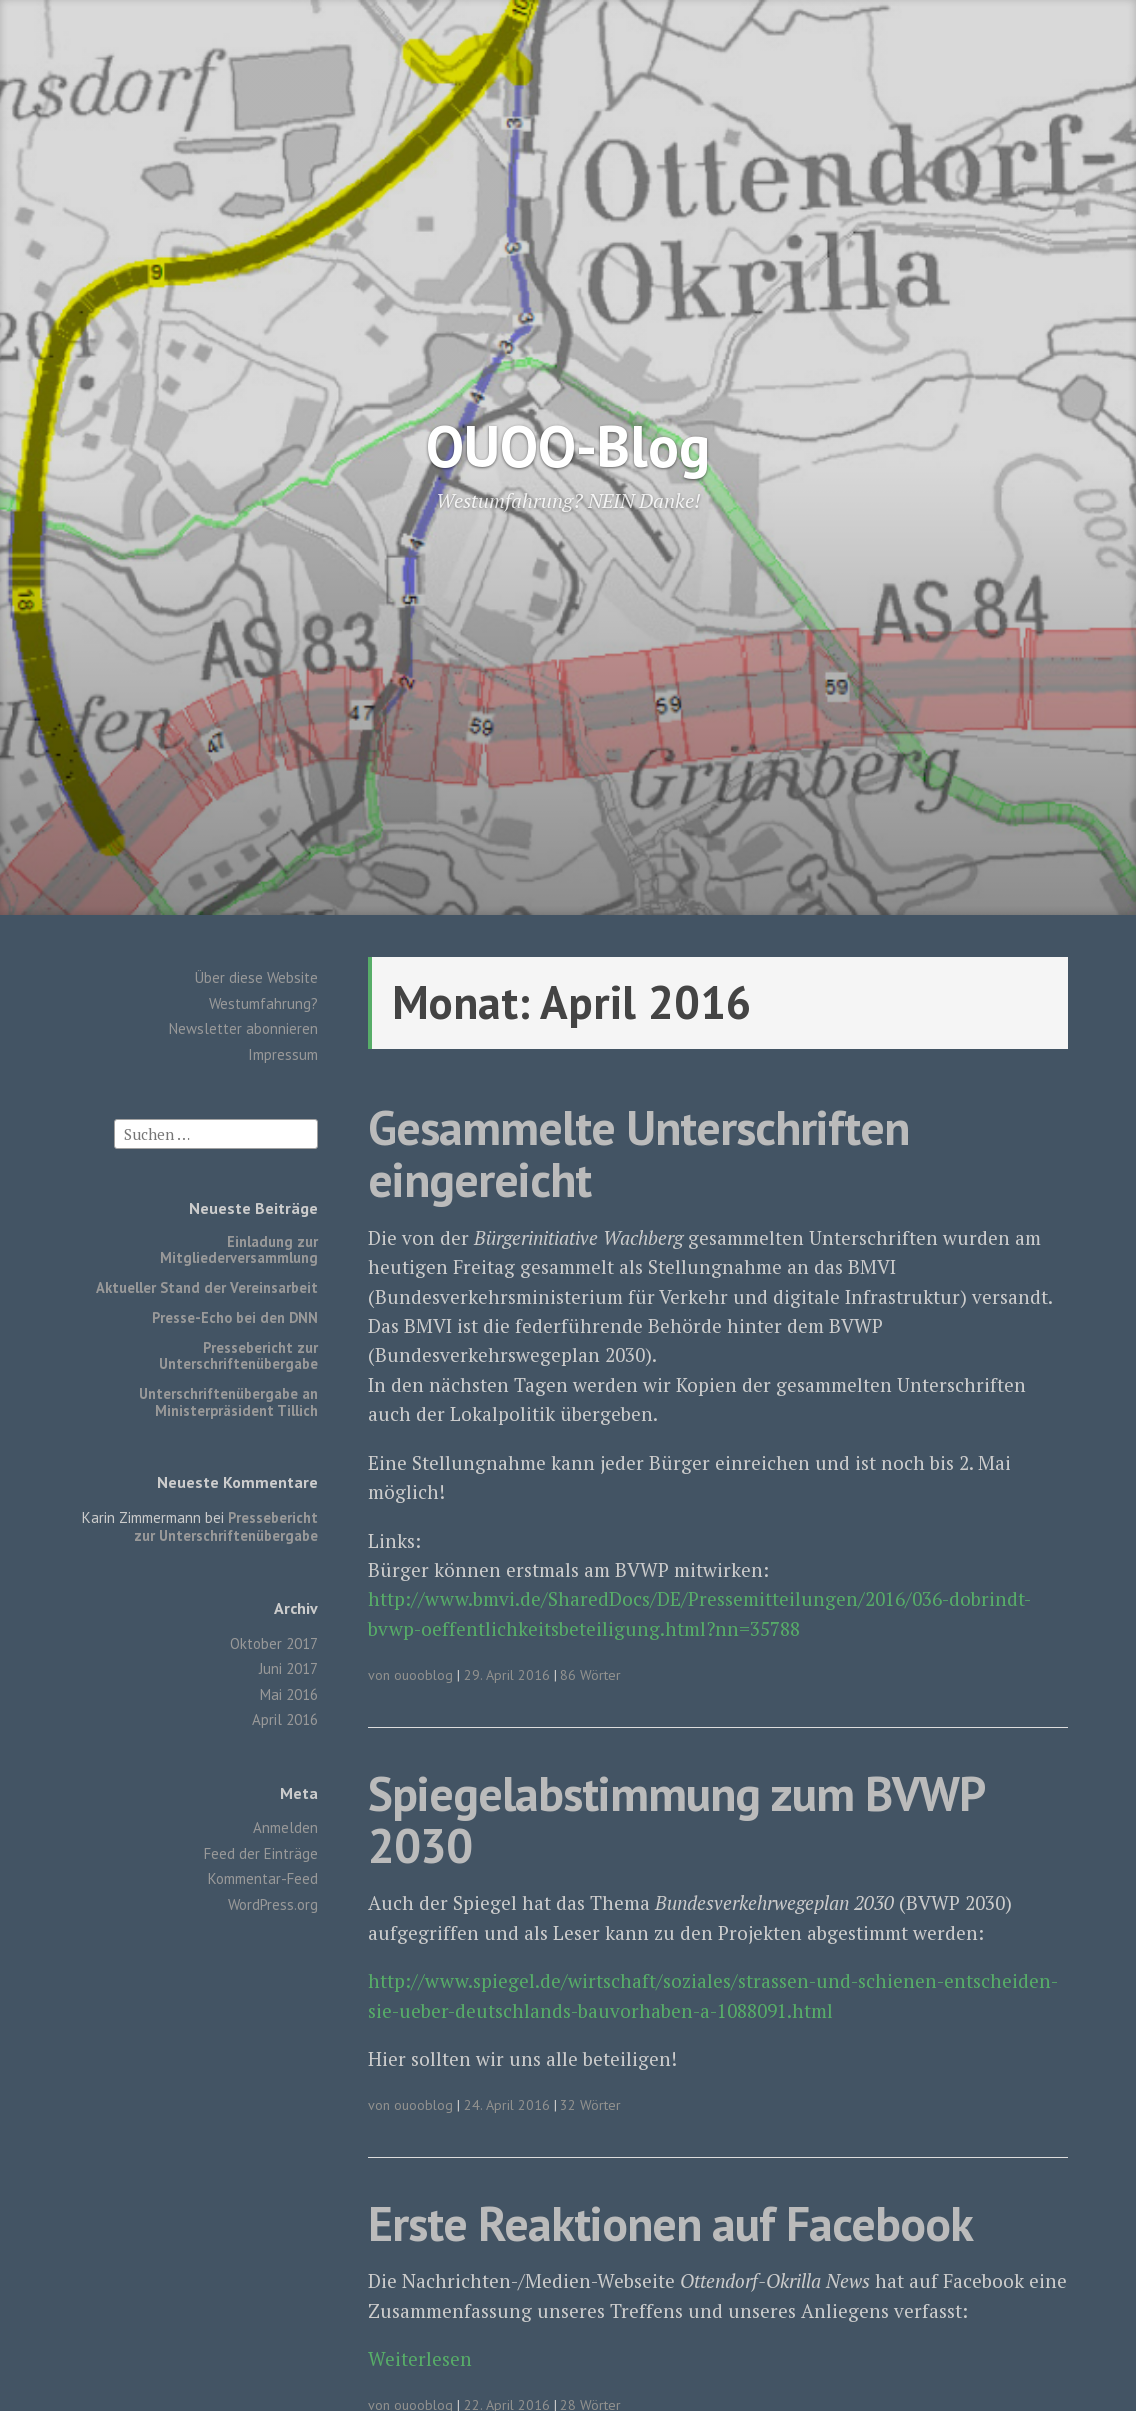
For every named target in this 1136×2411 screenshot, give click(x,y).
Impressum (283, 1054)
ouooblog (423, 1675)
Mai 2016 (289, 1694)
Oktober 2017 (274, 1643)
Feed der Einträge (261, 1853)
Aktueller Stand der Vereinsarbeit (207, 1287)
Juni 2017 (288, 1668)
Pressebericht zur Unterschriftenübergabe (238, 1355)
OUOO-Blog (568, 445)
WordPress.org (273, 1904)
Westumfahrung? (263, 1003)
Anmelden (285, 1827)
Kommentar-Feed (263, 1878)
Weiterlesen (420, 2358)
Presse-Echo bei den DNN (235, 1317)
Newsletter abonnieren (243, 1028)
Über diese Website (256, 977)
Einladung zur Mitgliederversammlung (239, 1249)
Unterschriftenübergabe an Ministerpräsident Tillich (228, 1401)
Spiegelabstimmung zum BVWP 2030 (675, 1819)
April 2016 (285, 1719)
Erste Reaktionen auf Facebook (670, 2223)
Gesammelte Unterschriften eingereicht (638, 1153)
